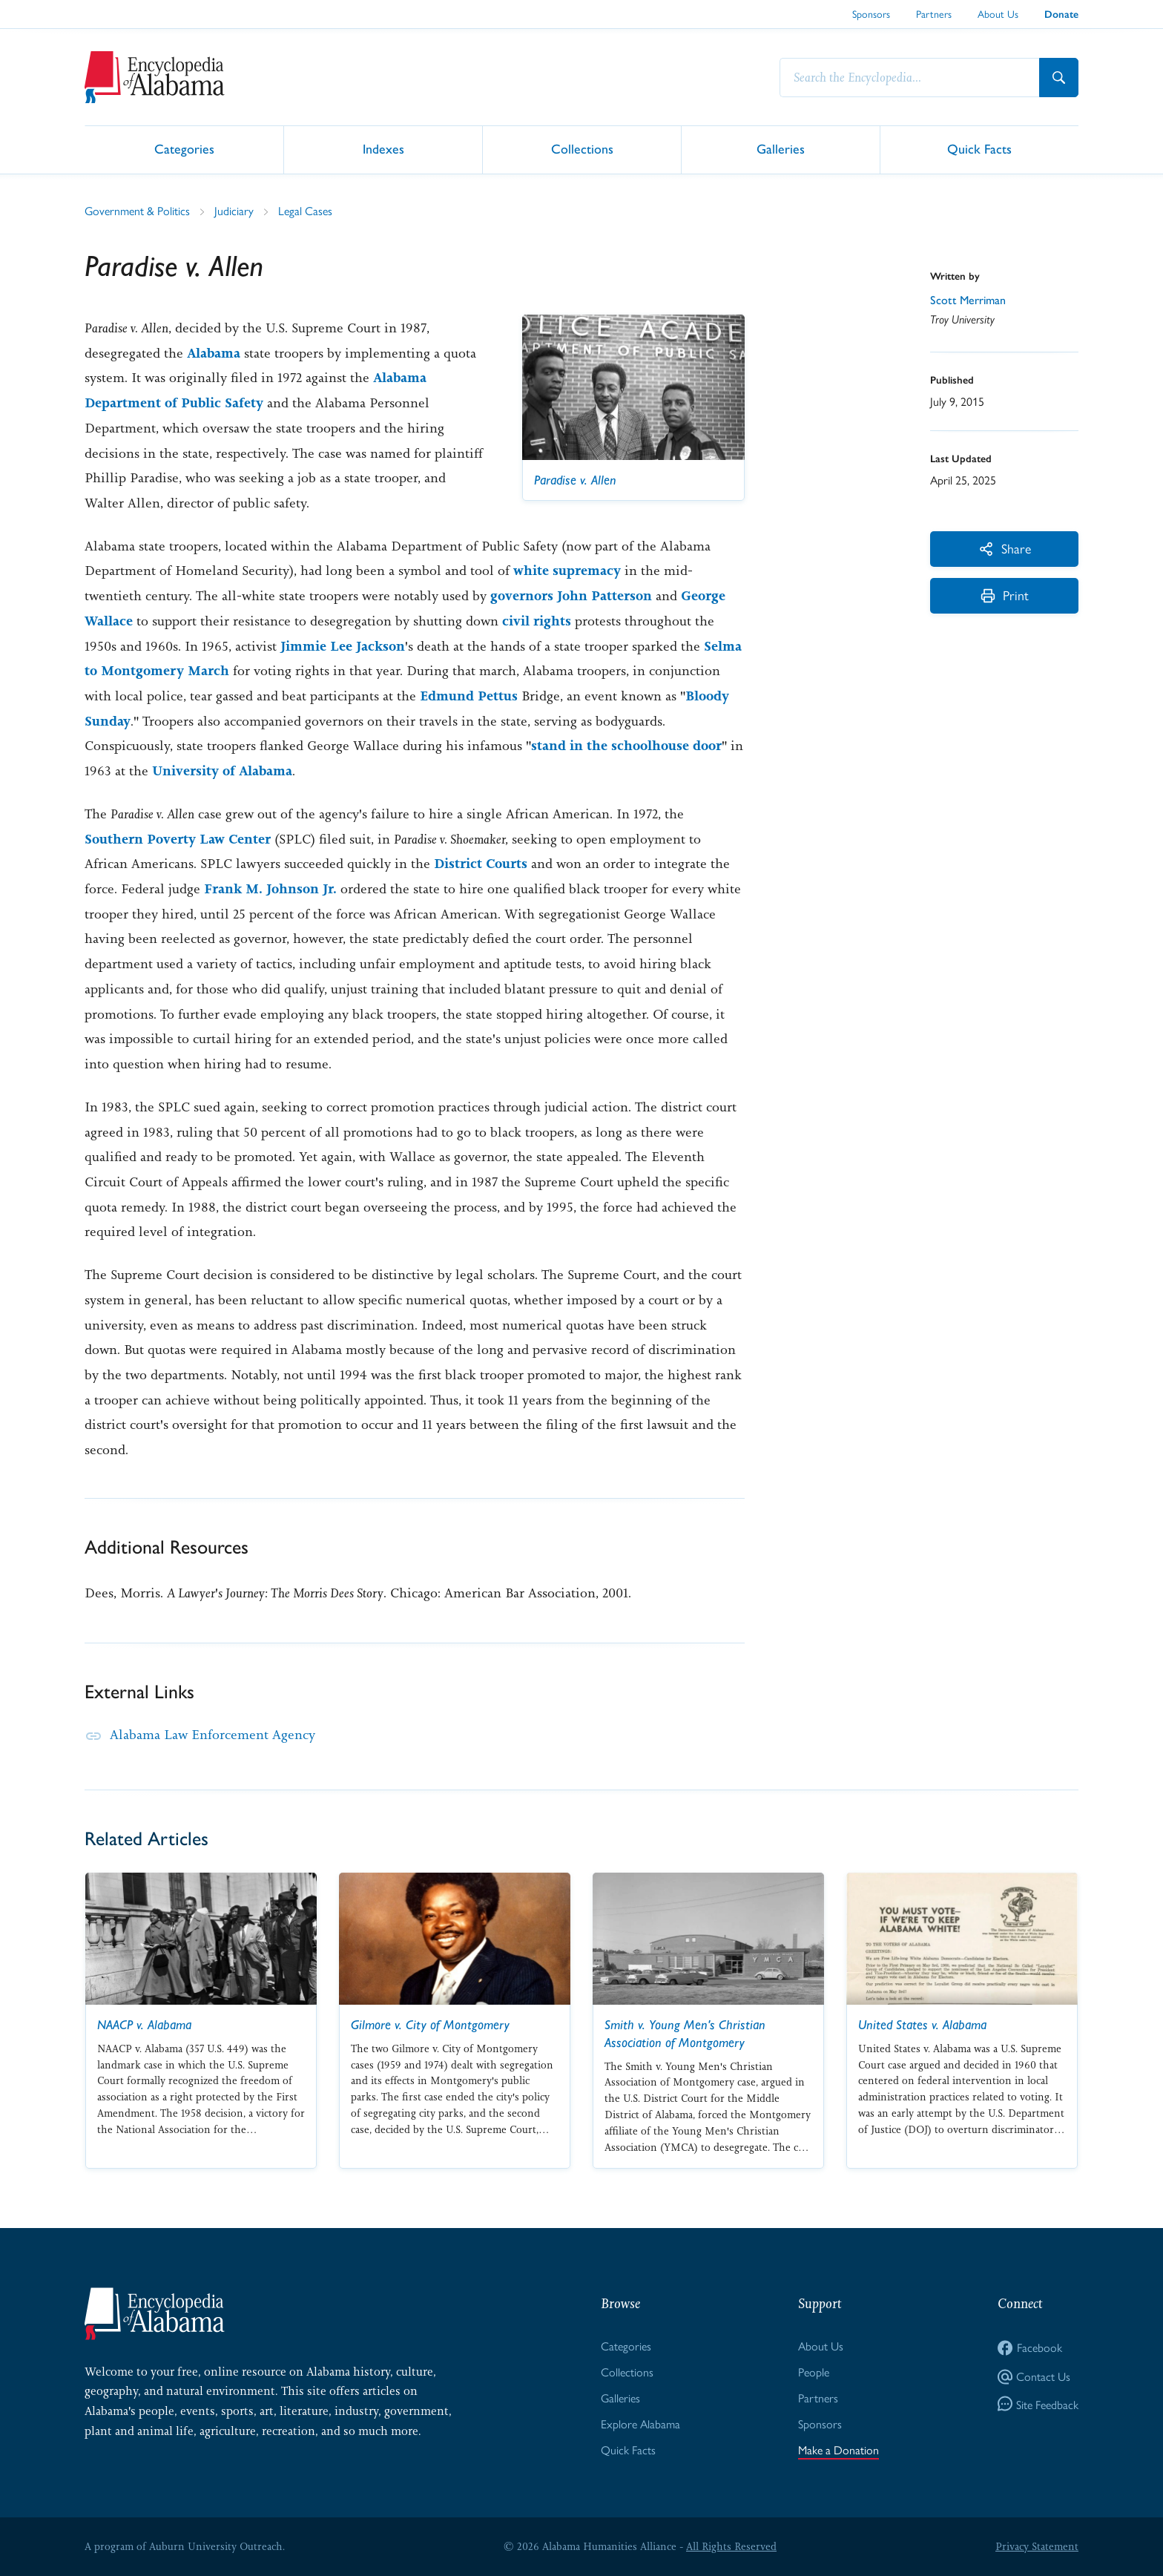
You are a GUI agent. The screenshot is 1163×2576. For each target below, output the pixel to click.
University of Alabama (222, 771)
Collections (582, 149)
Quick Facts (979, 149)
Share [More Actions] (1004, 548)
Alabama (213, 353)
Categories (184, 149)
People (813, 2371)
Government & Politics (137, 210)
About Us (998, 13)
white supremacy (567, 570)
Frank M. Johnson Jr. (270, 889)
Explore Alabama (640, 2423)
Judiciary (234, 210)
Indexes (383, 149)
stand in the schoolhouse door (626, 746)
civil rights (536, 621)
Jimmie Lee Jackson (342, 646)
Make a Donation (838, 2449)
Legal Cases (305, 210)
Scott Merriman (968, 300)
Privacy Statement (1036, 2546)
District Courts (480, 864)
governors (521, 596)
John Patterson (604, 596)
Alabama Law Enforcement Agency (212, 1735)
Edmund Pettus (469, 696)
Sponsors (871, 13)
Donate (1061, 14)
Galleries (781, 149)
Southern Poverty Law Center (178, 839)
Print (1005, 594)
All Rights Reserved (731, 2546)
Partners (934, 13)
